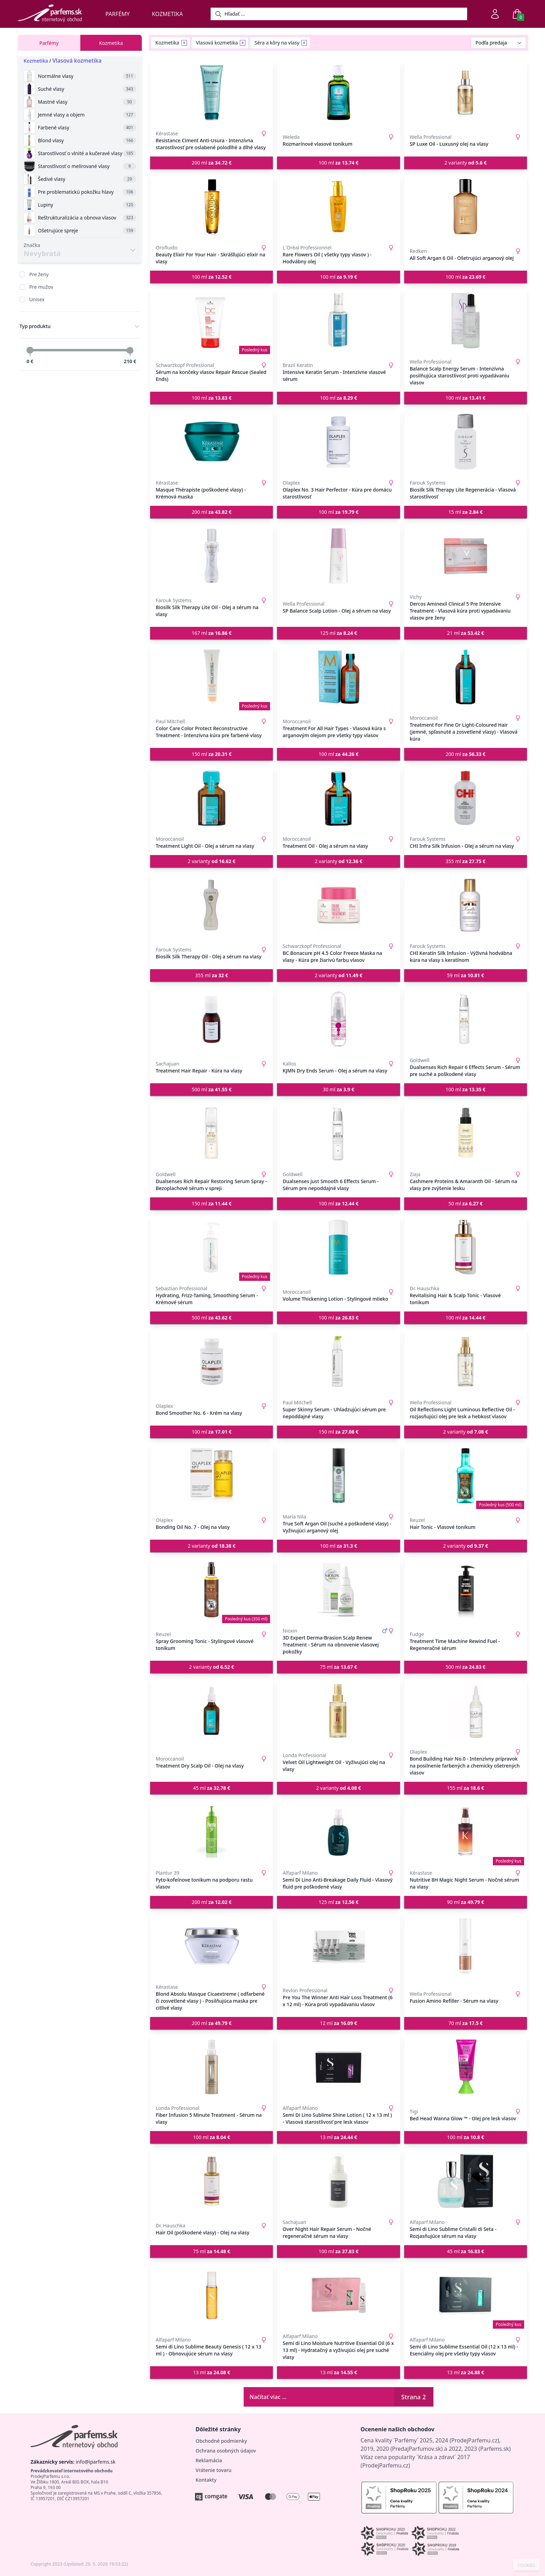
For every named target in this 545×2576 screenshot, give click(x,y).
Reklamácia (209, 2460)
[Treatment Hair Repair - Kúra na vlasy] (211, 1019)
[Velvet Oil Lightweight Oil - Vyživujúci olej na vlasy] (338, 1711)
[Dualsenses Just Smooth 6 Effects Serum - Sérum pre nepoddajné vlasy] (338, 1133)
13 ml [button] (338, 2137)
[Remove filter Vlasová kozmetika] (242, 43)
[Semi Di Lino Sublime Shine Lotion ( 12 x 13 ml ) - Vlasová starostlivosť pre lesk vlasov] (338, 2067)
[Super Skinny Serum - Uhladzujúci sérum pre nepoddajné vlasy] (338, 1361)
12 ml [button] (338, 2023)
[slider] (29, 350)
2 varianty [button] (466, 162)
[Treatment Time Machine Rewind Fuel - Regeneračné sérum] (465, 1590)
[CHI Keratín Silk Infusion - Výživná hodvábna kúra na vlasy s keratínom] (465, 905)
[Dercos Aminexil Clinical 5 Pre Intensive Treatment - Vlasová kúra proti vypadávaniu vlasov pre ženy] (465, 556)
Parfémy (117, 14)
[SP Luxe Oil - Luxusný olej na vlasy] (465, 92)
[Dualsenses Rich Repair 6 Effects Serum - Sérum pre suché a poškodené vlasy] (465, 1019)
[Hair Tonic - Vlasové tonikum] (465, 1476)
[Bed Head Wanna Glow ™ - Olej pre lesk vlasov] (465, 2067)
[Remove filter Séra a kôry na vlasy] (304, 43)
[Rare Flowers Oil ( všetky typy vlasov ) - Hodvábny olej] (338, 206)
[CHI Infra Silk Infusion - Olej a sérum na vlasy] (465, 798)
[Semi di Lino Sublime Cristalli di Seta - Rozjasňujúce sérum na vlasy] (465, 2181)
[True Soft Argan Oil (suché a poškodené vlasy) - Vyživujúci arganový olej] (338, 1476)
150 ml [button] (211, 754)
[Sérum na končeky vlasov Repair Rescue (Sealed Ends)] (211, 321)
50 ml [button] (465, 1203)
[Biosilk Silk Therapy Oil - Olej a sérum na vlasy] (211, 905)
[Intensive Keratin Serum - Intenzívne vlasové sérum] (338, 321)
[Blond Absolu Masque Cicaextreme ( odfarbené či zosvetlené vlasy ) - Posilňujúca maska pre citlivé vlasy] (211, 1946)
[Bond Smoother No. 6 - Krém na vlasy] (211, 1361)
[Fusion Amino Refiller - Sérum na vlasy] (465, 1946)
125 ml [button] (338, 633)
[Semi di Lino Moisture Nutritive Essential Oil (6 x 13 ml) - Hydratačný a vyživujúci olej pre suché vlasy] (338, 2295)
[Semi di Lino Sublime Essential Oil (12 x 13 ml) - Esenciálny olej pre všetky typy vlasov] (465, 2295)
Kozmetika (167, 14)
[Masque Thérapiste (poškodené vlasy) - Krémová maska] (211, 442)
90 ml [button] (465, 1902)
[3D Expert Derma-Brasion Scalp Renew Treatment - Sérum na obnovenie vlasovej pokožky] (338, 1590)
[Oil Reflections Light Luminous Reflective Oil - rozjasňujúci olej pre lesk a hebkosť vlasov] (465, 1361)
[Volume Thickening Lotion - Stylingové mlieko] (338, 1247)
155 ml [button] (465, 1788)
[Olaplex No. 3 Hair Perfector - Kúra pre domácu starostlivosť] (338, 442)
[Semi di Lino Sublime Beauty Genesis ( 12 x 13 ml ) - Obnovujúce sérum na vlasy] (211, 2295)
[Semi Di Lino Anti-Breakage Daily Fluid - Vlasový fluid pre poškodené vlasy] (338, 1832)
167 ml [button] (211, 633)
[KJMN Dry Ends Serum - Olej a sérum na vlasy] (338, 1019)
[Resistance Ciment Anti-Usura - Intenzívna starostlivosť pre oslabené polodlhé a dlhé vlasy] (211, 92)
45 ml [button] (211, 1788)
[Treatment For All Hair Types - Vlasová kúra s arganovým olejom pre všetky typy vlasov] (338, 677)
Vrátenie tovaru (213, 2470)
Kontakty (206, 2480)
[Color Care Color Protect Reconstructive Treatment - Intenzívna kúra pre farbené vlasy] (211, 677)
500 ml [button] (211, 1089)
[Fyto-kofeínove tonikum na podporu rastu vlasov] (211, 1832)
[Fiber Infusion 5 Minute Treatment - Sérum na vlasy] (211, 2067)
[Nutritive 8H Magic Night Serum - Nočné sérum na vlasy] (465, 1832)
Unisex (36, 299)
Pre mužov (41, 287)
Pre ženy (39, 274)
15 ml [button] (465, 512)
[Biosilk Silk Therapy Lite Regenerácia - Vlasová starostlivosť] (465, 442)
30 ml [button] (339, 1089)
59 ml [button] (465, 975)
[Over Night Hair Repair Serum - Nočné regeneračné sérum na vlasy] (338, 2181)
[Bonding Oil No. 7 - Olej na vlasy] (211, 1476)
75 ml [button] (338, 1667)
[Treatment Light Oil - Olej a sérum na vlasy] (211, 798)
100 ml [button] (339, 162)
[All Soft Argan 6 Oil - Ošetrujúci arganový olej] (465, 206)
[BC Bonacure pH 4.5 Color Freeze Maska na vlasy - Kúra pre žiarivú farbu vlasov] (338, 905)
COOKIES (526, 2565)
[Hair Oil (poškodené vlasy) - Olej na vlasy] (211, 2181)
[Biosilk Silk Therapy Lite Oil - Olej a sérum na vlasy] (211, 556)
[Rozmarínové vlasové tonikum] (338, 92)
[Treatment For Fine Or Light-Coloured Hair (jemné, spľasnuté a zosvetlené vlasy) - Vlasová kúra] (465, 677)
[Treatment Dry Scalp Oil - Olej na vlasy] (211, 1711)
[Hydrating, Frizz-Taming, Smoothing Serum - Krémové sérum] (211, 1247)
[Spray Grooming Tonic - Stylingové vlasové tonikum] (211, 1590)
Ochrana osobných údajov (226, 2450)
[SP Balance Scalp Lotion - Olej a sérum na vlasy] (338, 556)
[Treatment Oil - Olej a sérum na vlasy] (338, 798)
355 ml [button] (466, 861)
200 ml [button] (211, 162)
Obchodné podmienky (221, 2441)
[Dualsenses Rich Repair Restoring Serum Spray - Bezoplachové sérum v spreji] (211, 1133)
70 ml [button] (465, 2023)
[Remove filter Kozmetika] (184, 43)
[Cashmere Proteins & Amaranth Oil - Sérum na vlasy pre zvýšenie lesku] (465, 1133)
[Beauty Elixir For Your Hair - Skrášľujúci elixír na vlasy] (211, 206)
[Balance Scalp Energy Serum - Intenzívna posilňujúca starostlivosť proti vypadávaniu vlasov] (465, 321)
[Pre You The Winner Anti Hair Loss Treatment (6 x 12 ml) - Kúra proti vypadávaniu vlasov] (338, 1946)
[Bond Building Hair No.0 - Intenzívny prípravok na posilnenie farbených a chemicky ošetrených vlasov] (465, 1711)
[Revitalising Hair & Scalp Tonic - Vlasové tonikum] (465, 1247)
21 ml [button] (465, 633)
